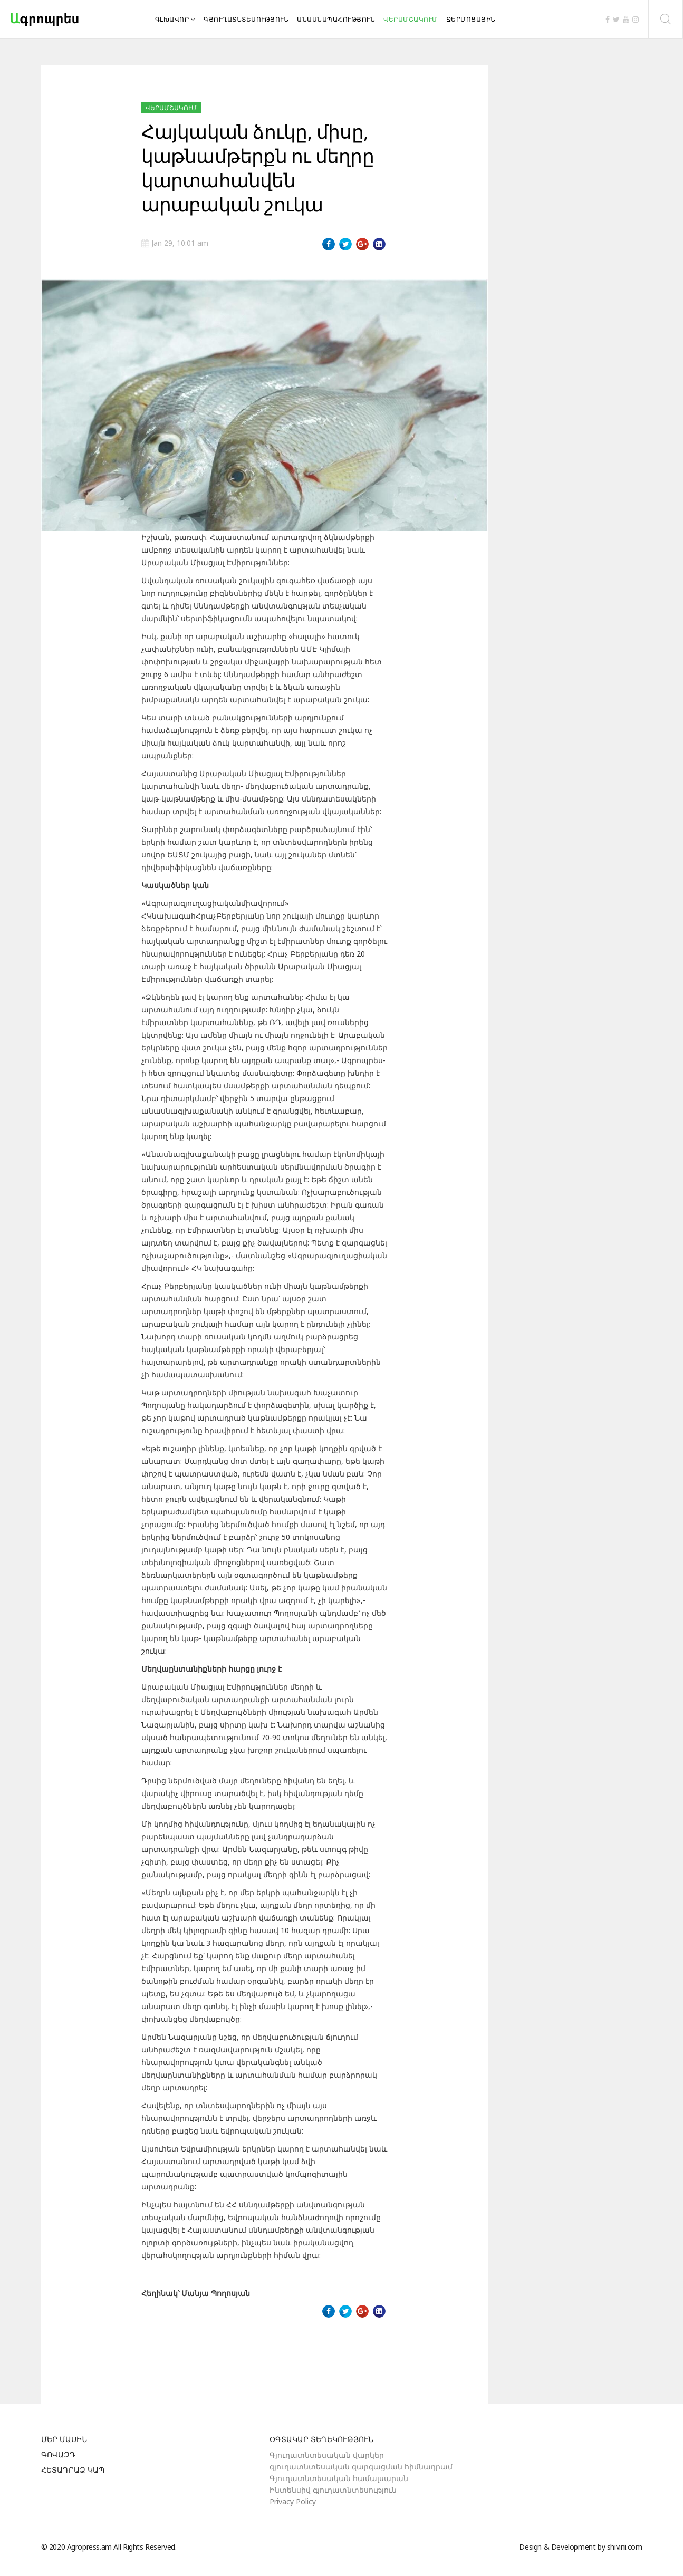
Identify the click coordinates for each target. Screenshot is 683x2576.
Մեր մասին (64, 2440)
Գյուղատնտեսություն (246, 19)
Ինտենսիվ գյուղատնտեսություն (333, 2490)
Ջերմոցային (471, 19)
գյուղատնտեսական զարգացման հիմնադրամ (361, 2467)
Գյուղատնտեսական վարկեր (327, 2455)
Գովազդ (58, 2455)
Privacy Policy (293, 2501)
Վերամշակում (410, 19)
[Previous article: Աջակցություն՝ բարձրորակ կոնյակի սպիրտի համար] (161, 2354)
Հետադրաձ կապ (72, 2470)
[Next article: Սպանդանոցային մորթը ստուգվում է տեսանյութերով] (367, 2354)
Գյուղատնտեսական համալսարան (339, 2478)
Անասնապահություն (336, 19)
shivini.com (624, 2547)
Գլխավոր (172, 19)
